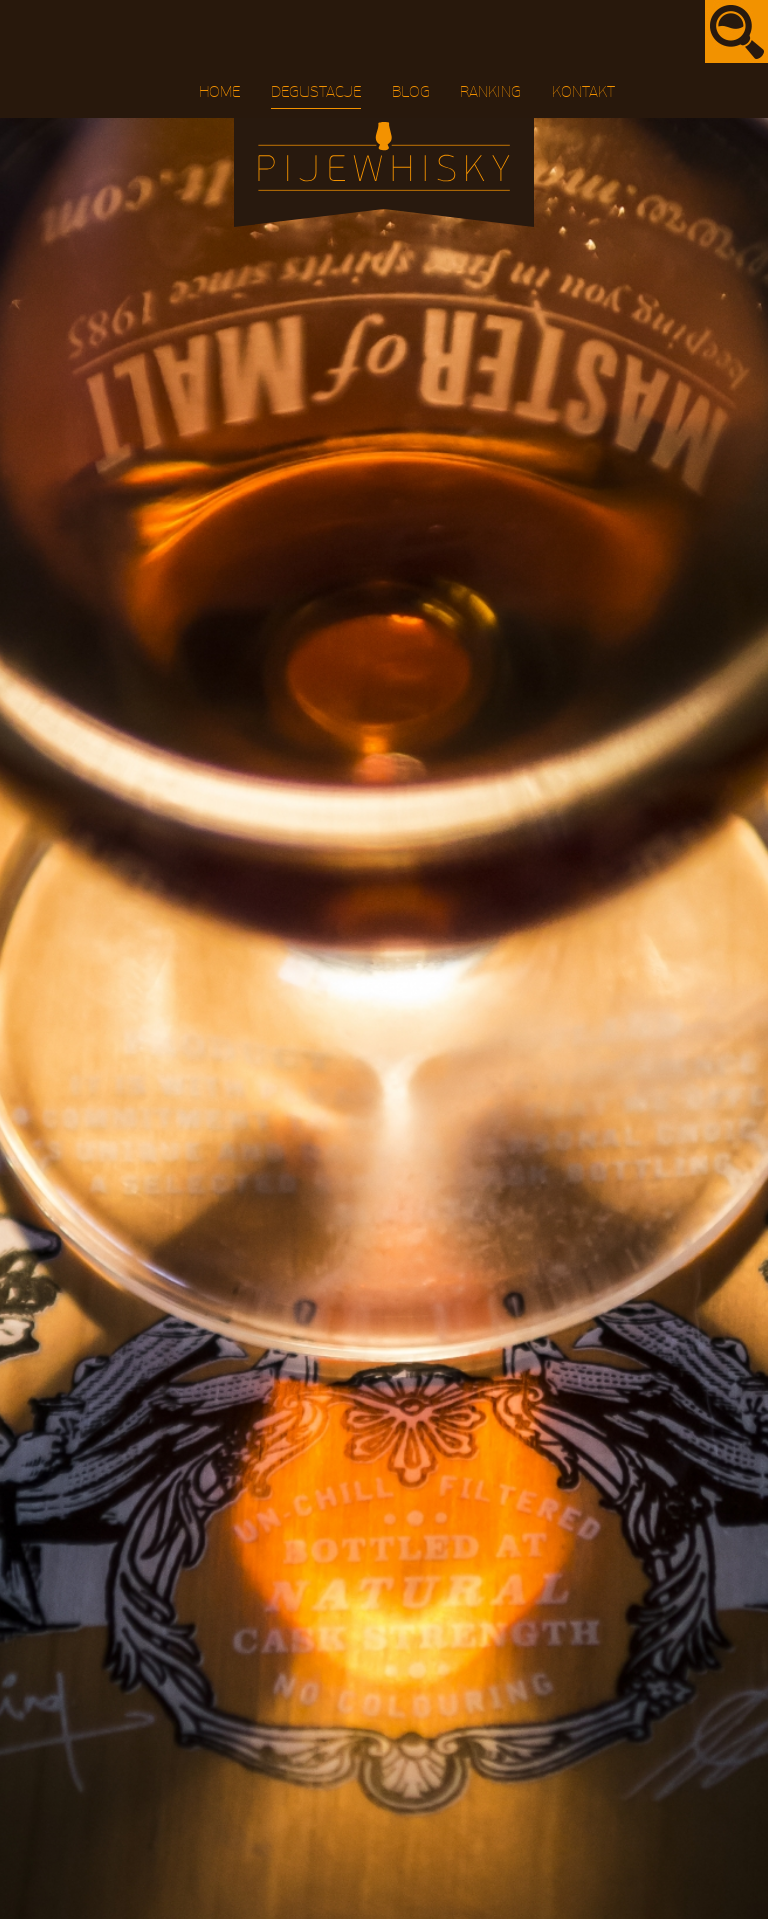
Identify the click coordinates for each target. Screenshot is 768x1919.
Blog (411, 92)
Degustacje (316, 92)
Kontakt (583, 92)
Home (219, 92)
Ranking (490, 92)
